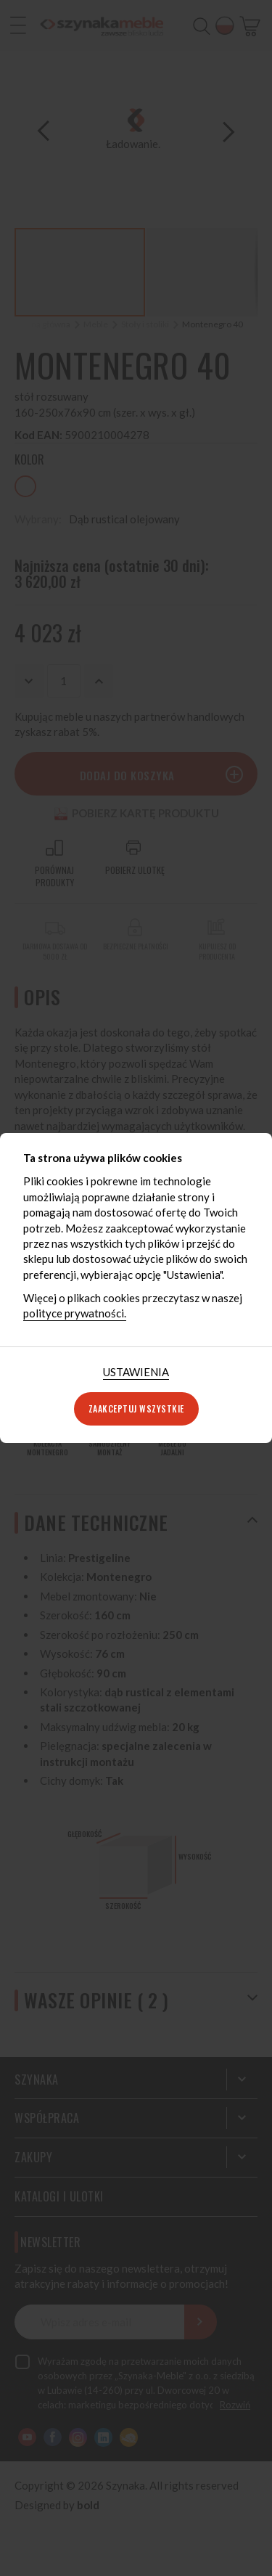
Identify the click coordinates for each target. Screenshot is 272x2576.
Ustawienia (136, 1371)
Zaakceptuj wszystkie (136, 1408)
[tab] (136, 1372)
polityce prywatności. (74, 1313)
